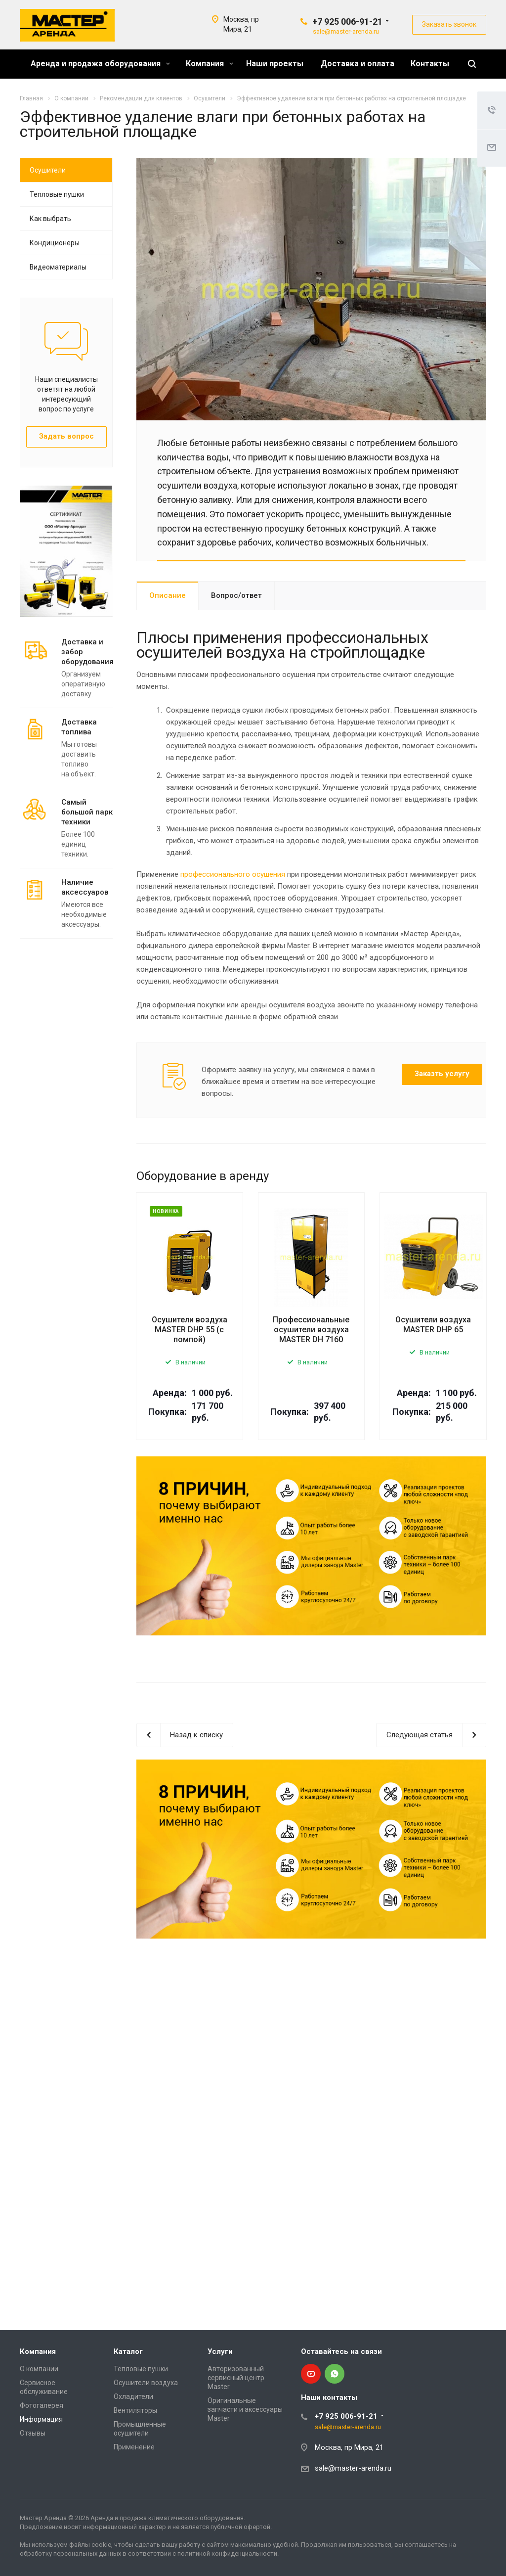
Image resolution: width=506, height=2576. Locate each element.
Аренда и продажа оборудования (100, 63)
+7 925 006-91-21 (347, 21)
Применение (134, 2447)
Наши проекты (274, 63)
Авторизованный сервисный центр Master (236, 2378)
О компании (39, 2369)
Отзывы (32, 2433)
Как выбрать (50, 219)
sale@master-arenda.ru (346, 31)
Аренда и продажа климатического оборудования (167, 2518)
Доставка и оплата (357, 63)
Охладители (133, 2396)
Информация (41, 2419)
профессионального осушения (232, 874)
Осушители (48, 170)
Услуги (220, 2351)
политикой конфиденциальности (227, 2553)
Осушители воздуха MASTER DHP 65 (433, 1324)
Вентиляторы (135, 2410)
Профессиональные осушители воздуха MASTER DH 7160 (311, 1329)
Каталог (128, 2351)
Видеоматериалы (58, 267)
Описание (167, 595)
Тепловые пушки (57, 194)
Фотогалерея (41, 2405)
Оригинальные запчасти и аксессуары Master (245, 2409)
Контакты (430, 63)
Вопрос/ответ (236, 595)
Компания (209, 63)
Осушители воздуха (146, 2383)
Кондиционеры (55, 243)
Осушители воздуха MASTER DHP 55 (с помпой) (189, 1329)
